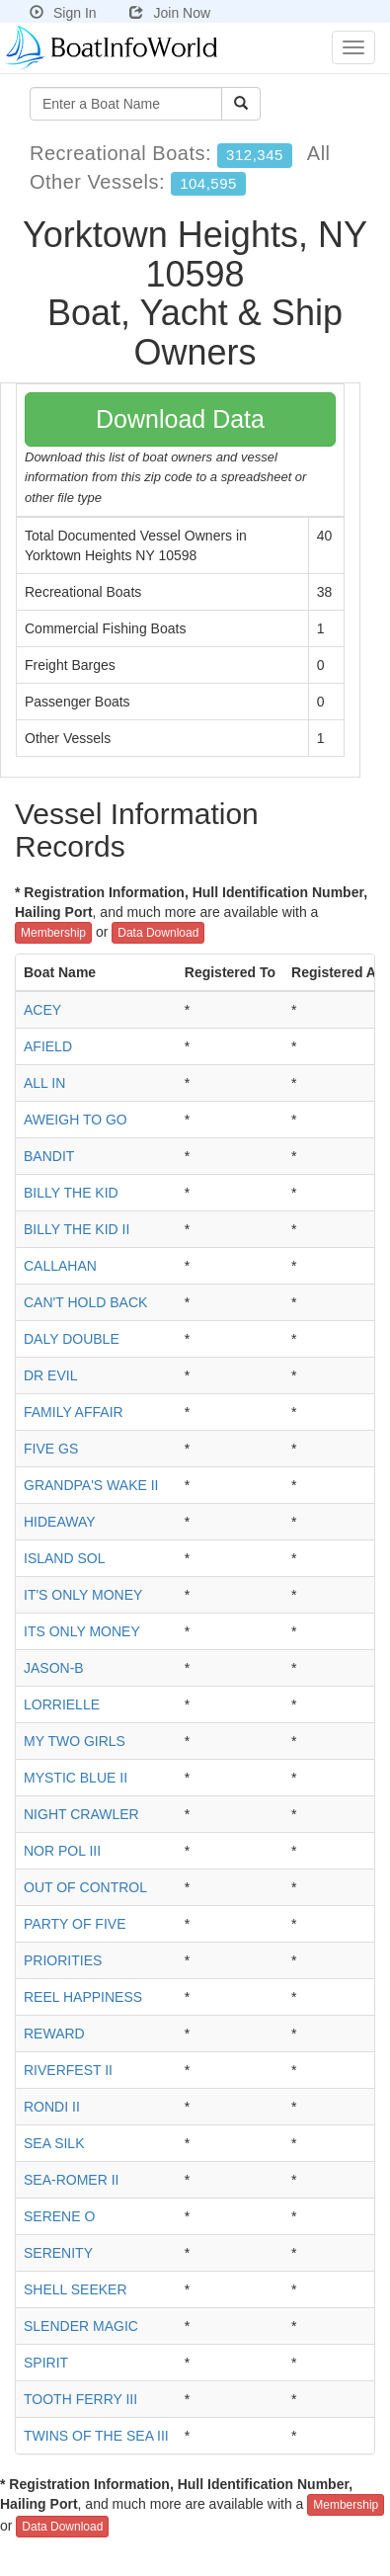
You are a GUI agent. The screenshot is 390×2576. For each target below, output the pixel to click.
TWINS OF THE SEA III (96, 2436)
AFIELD (48, 1046)
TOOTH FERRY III (80, 2399)
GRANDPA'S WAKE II (91, 1485)
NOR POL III (62, 1851)
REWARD (54, 2033)
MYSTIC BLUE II (75, 1778)
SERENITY (58, 2253)
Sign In (63, 13)
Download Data (180, 419)
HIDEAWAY (60, 1522)
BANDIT (49, 1156)
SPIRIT (46, 2362)
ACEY (42, 1010)
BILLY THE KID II (76, 1229)
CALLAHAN (60, 1266)
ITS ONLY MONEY (82, 1631)
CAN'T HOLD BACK (85, 1302)
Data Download (157, 933)
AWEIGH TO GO (75, 1119)
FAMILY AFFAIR (73, 1412)
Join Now (169, 13)
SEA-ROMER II (71, 2180)
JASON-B (54, 1668)
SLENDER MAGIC (81, 2326)
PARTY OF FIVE (74, 1924)
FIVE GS (51, 1448)
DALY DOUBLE (71, 1339)
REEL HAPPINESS (83, 1997)
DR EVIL (50, 1375)
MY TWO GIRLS (74, 1741)
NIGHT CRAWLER (81, 1814)
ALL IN (44, 1083)
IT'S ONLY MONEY (83, 1595)
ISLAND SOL (64, 1558)
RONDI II (52, 2107)
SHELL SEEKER (75, 2289)
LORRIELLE (62, 1704)
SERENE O (59, 2216)
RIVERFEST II (68, 2070)
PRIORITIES (63, 1960)
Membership (53, 933)
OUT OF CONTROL (85, 1887)
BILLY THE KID (71, 1193)
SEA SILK (54, 2143)
